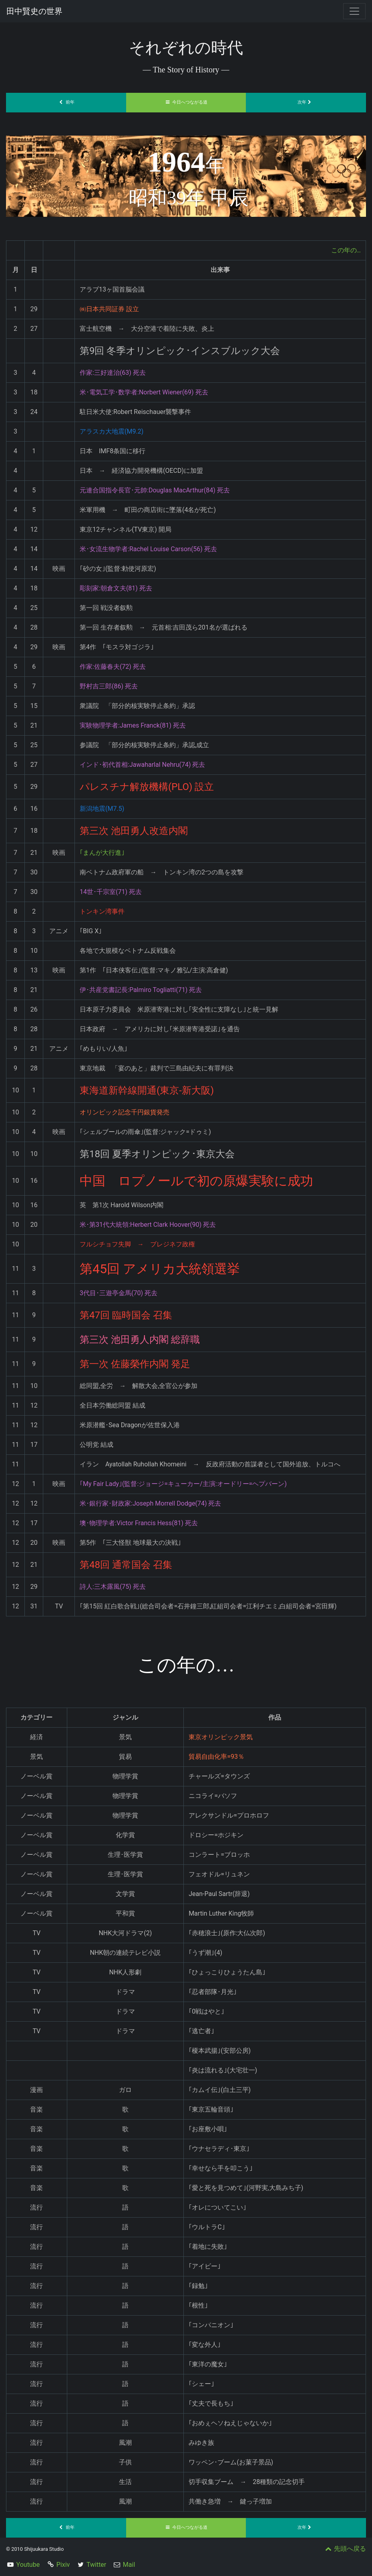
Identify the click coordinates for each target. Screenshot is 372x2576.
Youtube (28, 2564)
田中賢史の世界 (34, 11)
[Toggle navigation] (354, 11)
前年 (66, 102)
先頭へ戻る (345, 2548)
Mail (129, 2564)
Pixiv (63, 2564)
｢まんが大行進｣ (102, 852)
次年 (306, 102)
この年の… (346, 250)
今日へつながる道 (186, 102)
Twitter (96, 2564)
